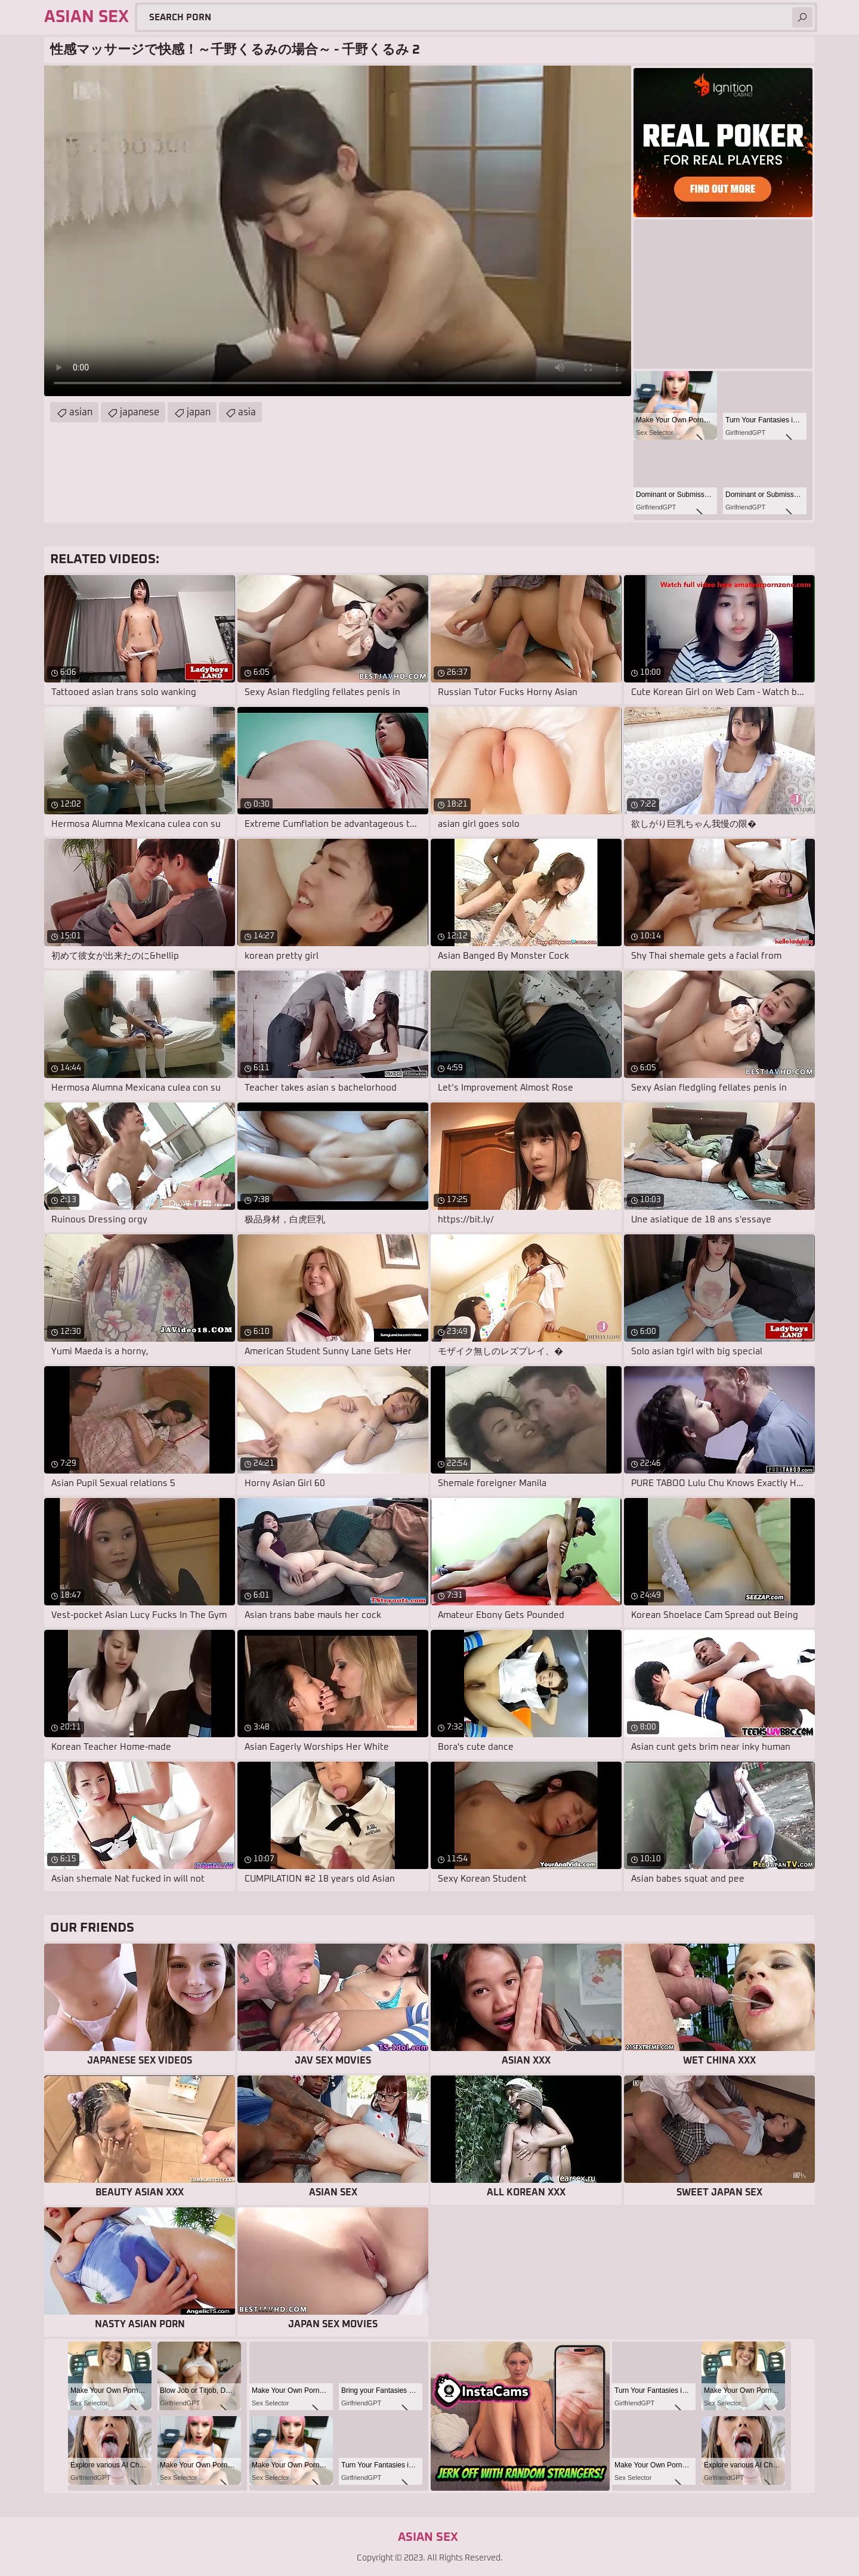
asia (247, 412)
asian (80, 412)
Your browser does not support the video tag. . (337, 231)
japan (199, 412)
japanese (139, 412)
